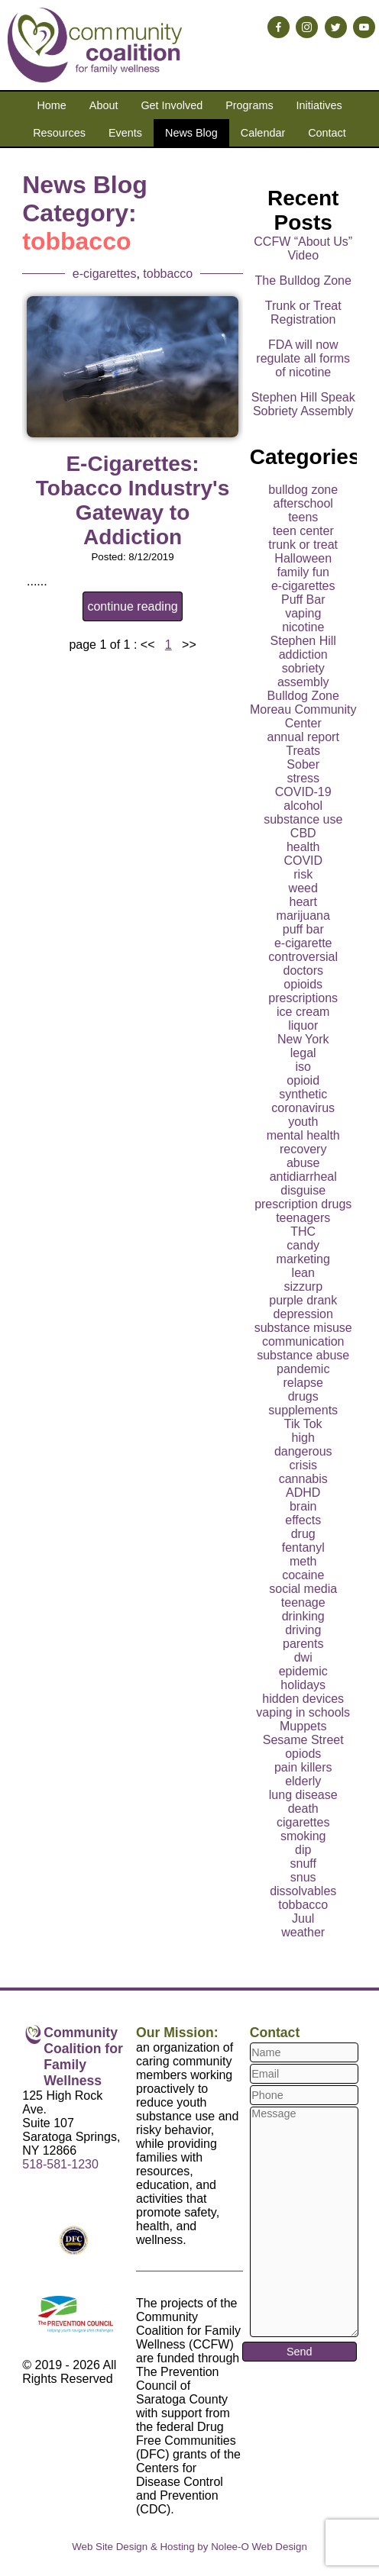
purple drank (303, 1300)
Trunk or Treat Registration (303, 312)
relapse (302, 1382)
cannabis (303, 1478)
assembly (303, 681)
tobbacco (168, 273)
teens (303, 517)
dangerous (303, 1451)
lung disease (303, 1794)
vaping (303, 613)
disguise (303, 1190)
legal (303, 1052)
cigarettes (303, 1822)
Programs (249, 105)
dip (303, 1849)
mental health (303, 1135)
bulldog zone (303, 489)
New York (303, 1039)
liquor (303, 1025)
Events (125, 133)
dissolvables (303, 1890)
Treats (303, 750)
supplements (303, 1410)
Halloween (303, 558)
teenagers (303, 1217)
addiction (303, 654)
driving (303, 1629)
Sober (303, 764)
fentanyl (303, 1547)
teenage (303, 1602)
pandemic (303, 1368)
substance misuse (303, 1327)
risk (303, 874)
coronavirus (303, 1107)
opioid (303, 1080)
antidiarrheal (303, 1176)
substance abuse (303, 1355)
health (303, 846)
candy (303, 1245)
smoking (303, 1836)
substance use (303, 819)
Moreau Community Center (303, 716)
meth (303, 1561)
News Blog (191, 133)
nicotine (303, 627)
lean (303, 1272)
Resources (59, 133)
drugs (303, 1396)
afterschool (303, 503)
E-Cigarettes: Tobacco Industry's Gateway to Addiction (133, 500)
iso (302, 1066)
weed (303, 888)
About (103, 105)
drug (303, 1533)
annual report (303, 736)
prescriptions (303, 997)
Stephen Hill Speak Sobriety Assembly (303, 404)
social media (303, 1588)
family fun (303, 572)
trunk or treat (303, 544)
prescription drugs (302, 1204)
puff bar (303, 929)
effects (303, 1520)
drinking (303, 1616)
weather (303, 1932)
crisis (303, 1465)
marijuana (303, 915)
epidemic (303, 1671)
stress (303, 778)
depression (303, 1313)
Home (51, 105)
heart (302, 901)
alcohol (302, 805)
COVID (302, 860)
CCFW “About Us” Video (303, 248)
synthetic (303, 1094)
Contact (327, 133)
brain (303, 1506)
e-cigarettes (105, 273)
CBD (303, 833)
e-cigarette (303, 943)
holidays (303, 1684)
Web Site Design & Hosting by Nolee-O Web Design (189, 2546)
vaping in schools (303, 1712)
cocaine (303, 1574)
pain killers (303, 1767)
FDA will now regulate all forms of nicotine (303, 358)
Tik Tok (303, 1423)
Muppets (303, 1726)
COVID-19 (303, 791)
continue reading (132, 606)
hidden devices (303, 1698)
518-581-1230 (60, 2164)
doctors (302, 970)
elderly (303, 1781)
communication (303, 1341)
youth (303, 1121)
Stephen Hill (303, 640)
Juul (303, 1918)
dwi (303, 1657)
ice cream (303, 1011)
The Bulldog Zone (303, 280)
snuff (303, 1863)
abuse (303, 1162)
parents (303, 1643)
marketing (303, 1259)
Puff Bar (303, 599)
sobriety (303, 668)
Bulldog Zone (303, 695)
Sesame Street (303, 1739)
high (303, 1437)
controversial (303, 956)
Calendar (263, 133)
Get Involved (171, 105)
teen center (303, 530)
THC (303, 1231)
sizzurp (302, 1286)
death (303, 1808)
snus (303, 1877)
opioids (302, 984)
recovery (303, 1149)
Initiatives (319, 105)
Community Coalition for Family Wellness (83, 2056)
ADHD (303, 1492)
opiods (303, 1753)
